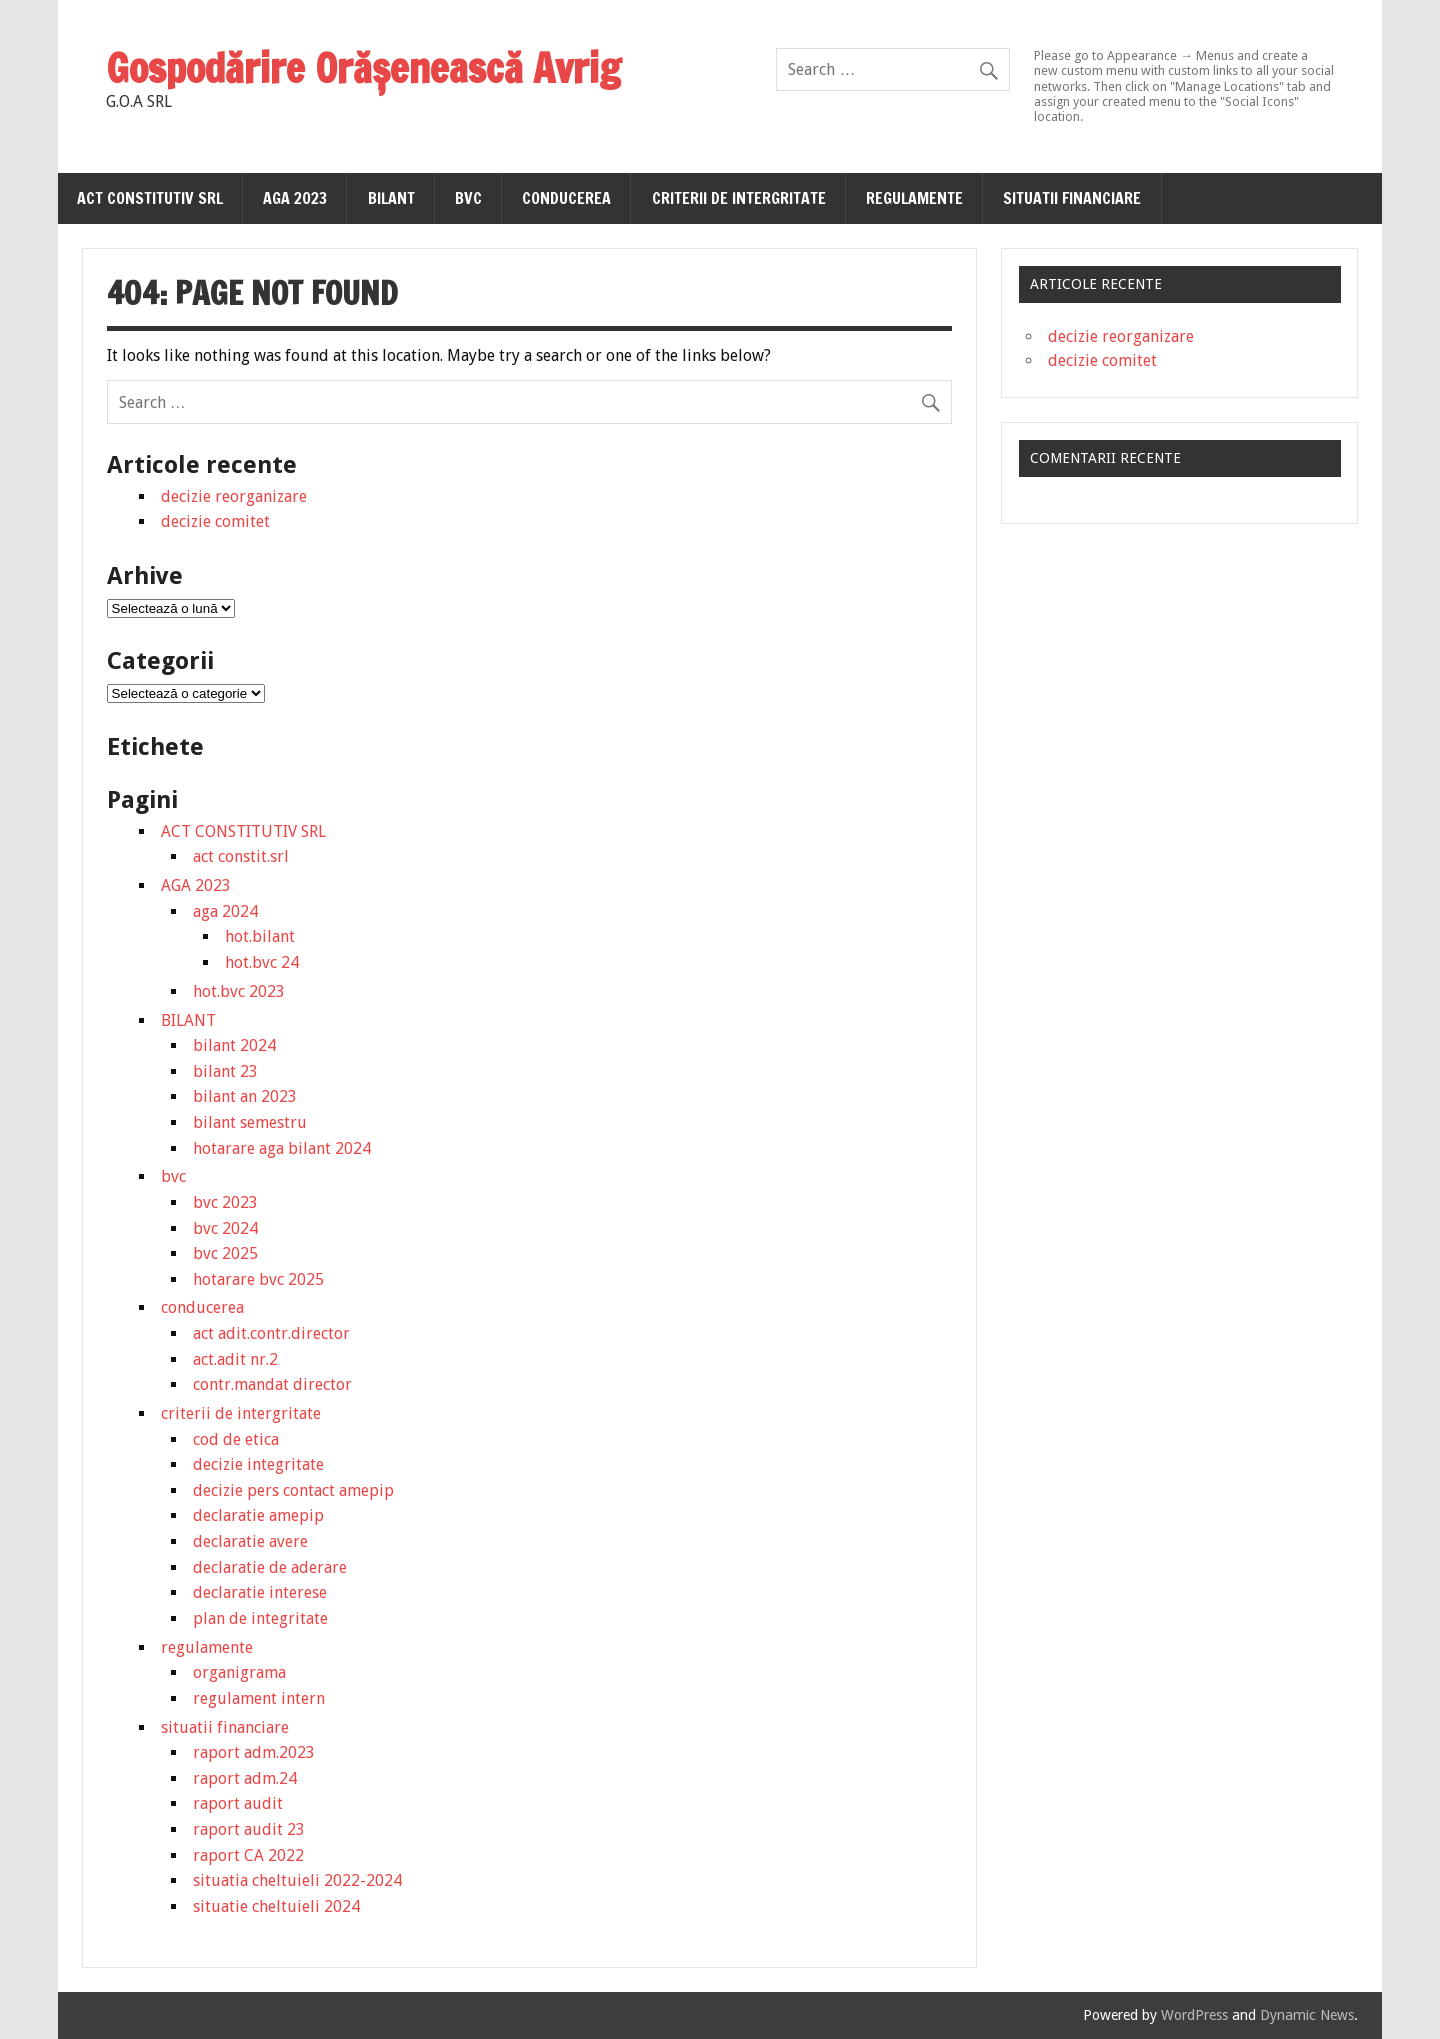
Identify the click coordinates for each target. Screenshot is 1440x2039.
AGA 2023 (295, 198)
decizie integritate (258, 1464)
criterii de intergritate (739, 198)
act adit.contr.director (271, 1333)
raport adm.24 (245, 1778)
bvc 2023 (225, 1202)
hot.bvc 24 (262, 962)
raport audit (238, 1803)
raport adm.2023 (254, 1752)
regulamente (914, 198)
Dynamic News (1307, 2015)
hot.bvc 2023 (239, 991)
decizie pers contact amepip (293, 1490)
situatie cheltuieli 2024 (276, 1906)
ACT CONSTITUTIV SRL (150, 198)
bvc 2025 (225, 1253)
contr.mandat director (272, 1384)
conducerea (566, 198)
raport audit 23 (249, 1829)
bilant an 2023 (245, 1096)
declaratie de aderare (270, 1567)
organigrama (239, 1672)
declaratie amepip (258, 1515)
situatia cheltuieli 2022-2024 (297, 1880)
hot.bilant (260, 936)
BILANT (391, 198)
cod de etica (236, 1439)
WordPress (1194, 2015)
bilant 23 (225, 1071)
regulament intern (259, 1698)
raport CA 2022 (248, 1855)
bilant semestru (250, 1122)
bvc (468, 198)
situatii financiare (1072, 198)
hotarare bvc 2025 (258, 1279)
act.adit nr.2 (235, 1359)
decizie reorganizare (234, 496)
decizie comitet (215, 521)
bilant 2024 (234, 1045)
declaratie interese (260, 1592)
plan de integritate (260, 1618)
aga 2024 (225, 911)
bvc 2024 (225, 1228)
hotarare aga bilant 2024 (282, 1148)
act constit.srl (241, 856)
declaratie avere (250, 1541)
